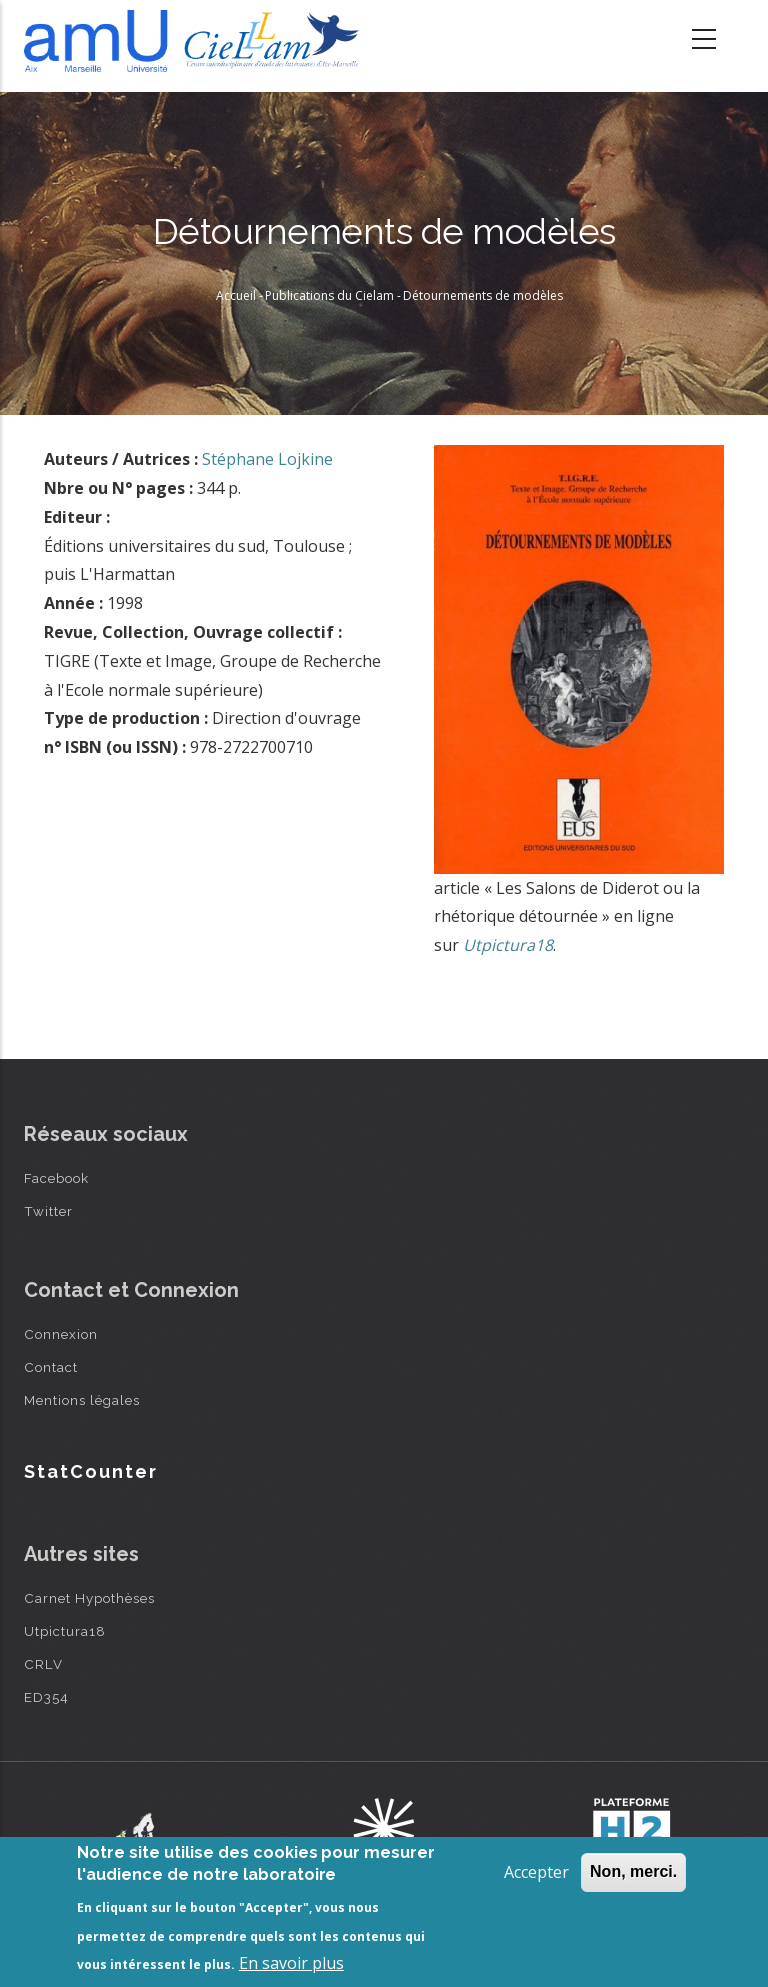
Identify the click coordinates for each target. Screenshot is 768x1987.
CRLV (43, 1664)
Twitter (48, 1211)
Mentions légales (82, 1400)
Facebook (56, 1178)
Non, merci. (633, 1871)
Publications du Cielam (329, 295)
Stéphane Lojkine (267, 459)
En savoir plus (291, 1963)
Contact (51, 1367)
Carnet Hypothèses (89, 1598)
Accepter (536, 1872)
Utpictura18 (65, 1631)
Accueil (236, 295)
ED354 (46, 1697)
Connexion (61, 1334)
